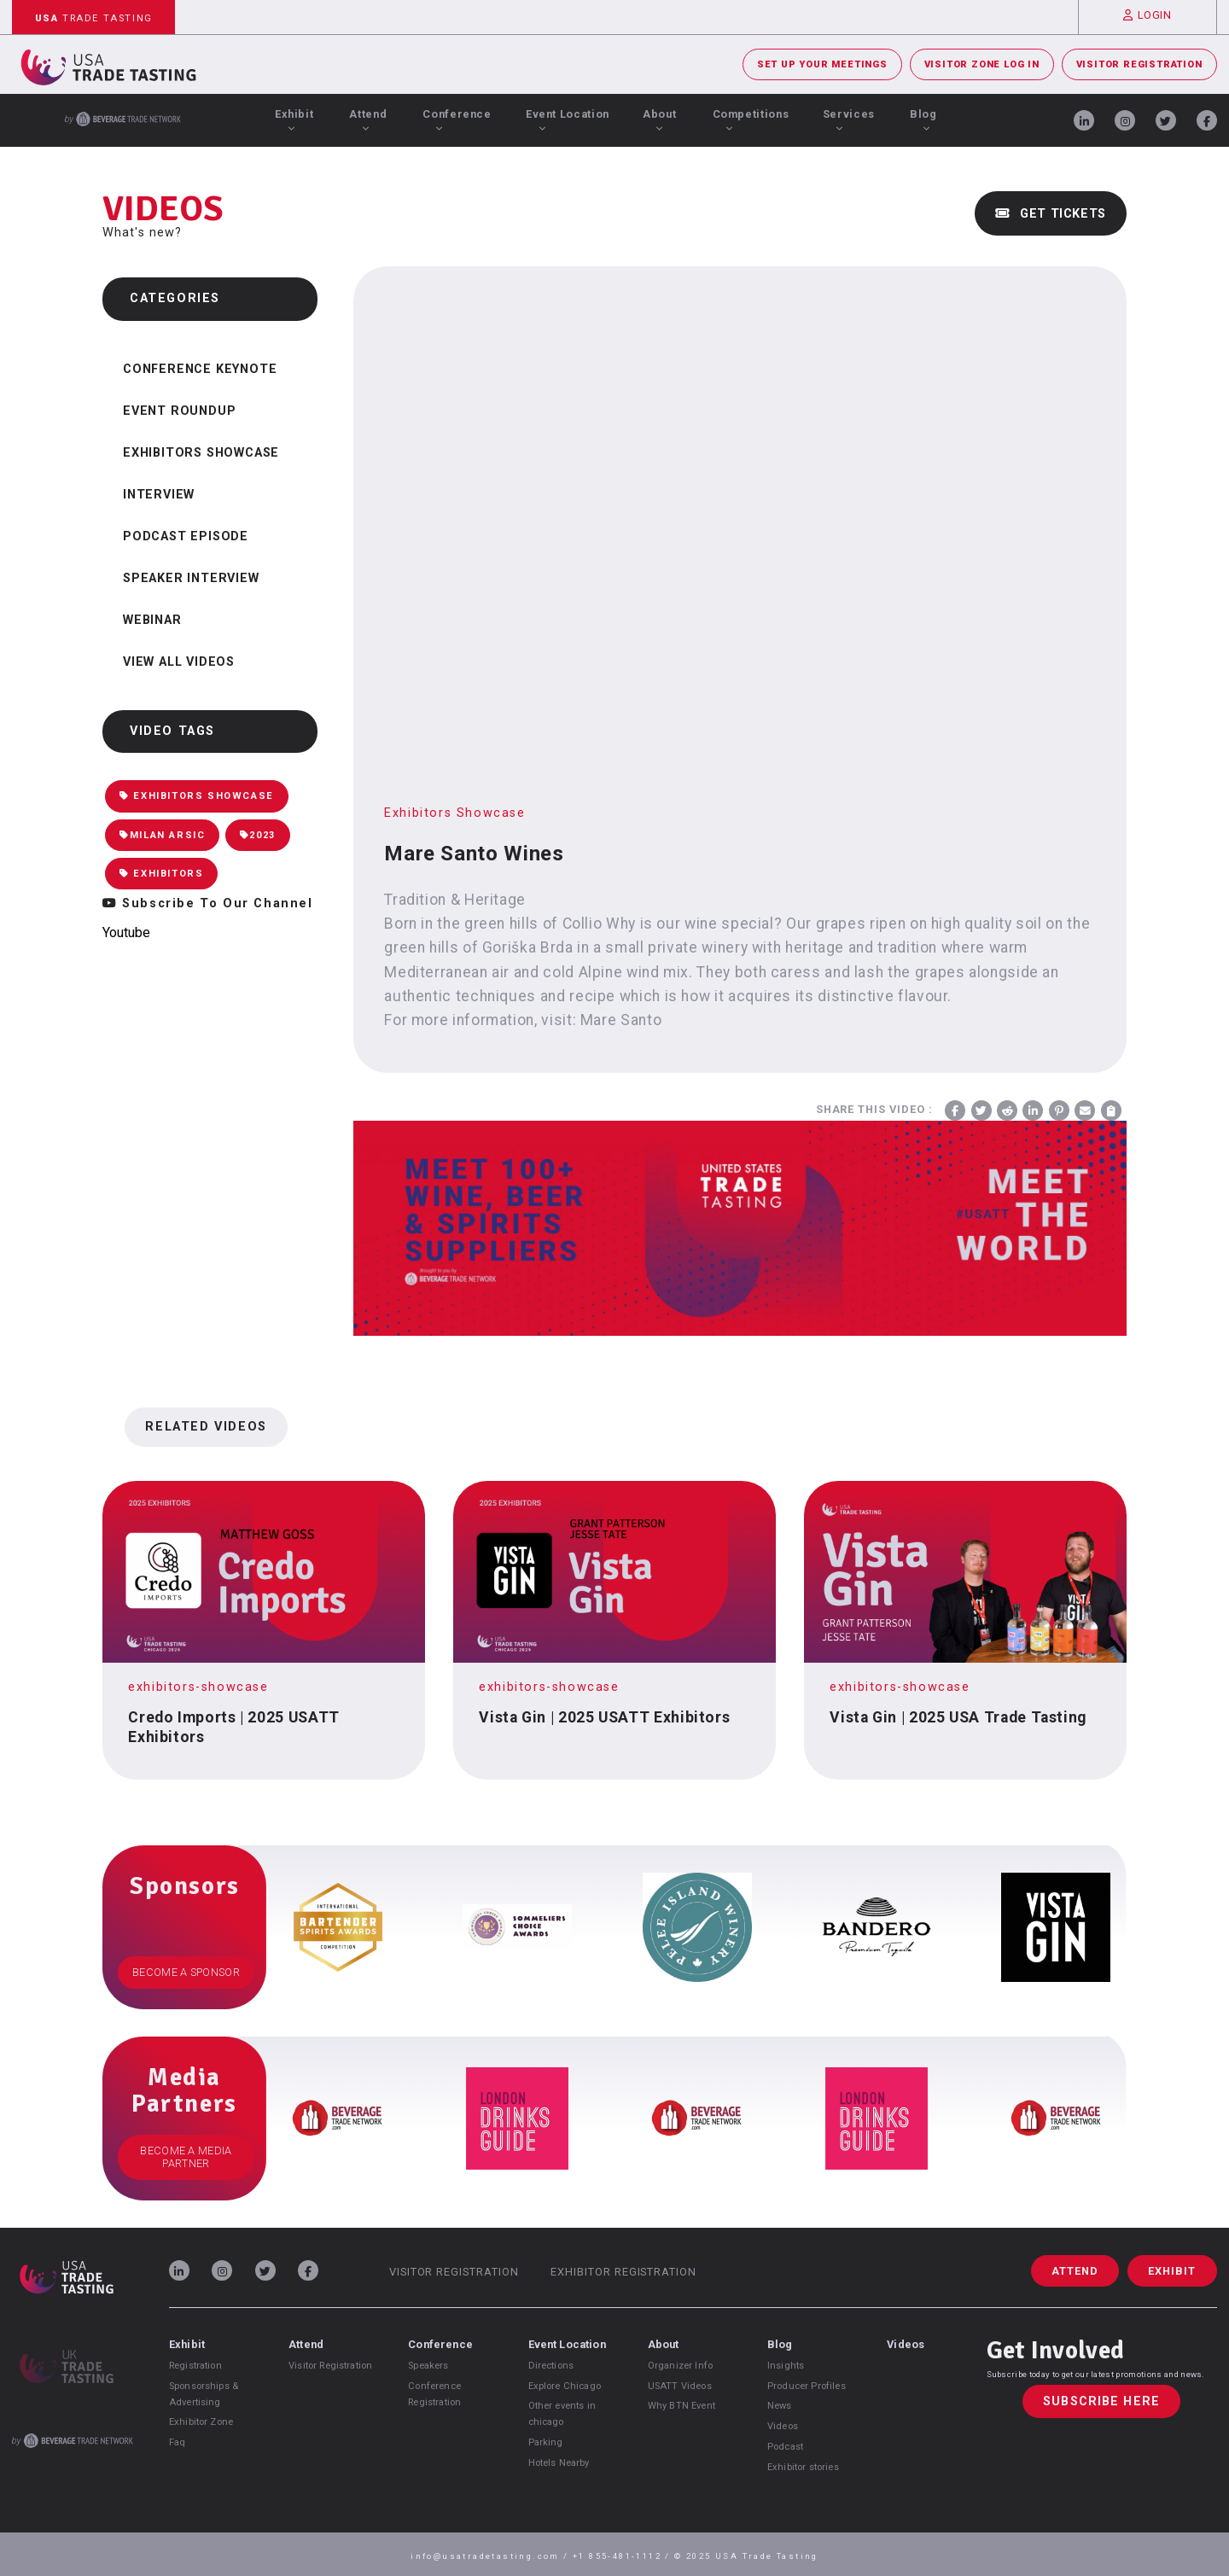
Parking (545, 2442)
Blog (923, 119)
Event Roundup (179, 411)
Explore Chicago (564, 2386)
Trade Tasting (94, 18)
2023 (258, 835)
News (779, 2405)
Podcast (785, 2446)
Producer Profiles (806, 2386)
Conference (456, 119)
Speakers (428, 2365)
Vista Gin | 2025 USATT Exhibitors (604, 1717)
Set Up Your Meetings (822, 64)
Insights (785, 2365)
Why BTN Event (681, 2405)
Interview (159, 494)
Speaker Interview (191, 578)
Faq (177, 2442)
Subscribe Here (1101, 2401)
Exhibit (294, 119)
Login (1147, 15)
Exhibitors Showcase (201, 453)
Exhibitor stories (803, 2467)
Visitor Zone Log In (982, 64)
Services (849, 119)
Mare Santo (620, 1020)
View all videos (179, 662)
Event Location (567, 119)
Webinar (152, 620)
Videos (782, 2426)
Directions (551, 2365)
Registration (195, 2365)
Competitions (751, 119)
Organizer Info (680, 2365)
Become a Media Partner (185, 2157)
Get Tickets (1050, 214)
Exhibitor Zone (201, 2421)
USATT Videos (680, 2386)
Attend (368, 119)
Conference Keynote (200, 369)
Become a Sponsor (186, 1972)
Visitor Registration (1139, 64)
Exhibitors (161, 873)
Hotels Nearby (559, 2462)
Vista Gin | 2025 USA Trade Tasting (958, 1717)
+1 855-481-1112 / (623, 2556)
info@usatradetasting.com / (492, 2556)
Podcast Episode (185, 536)
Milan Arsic (162, 835)
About (659, 119)
